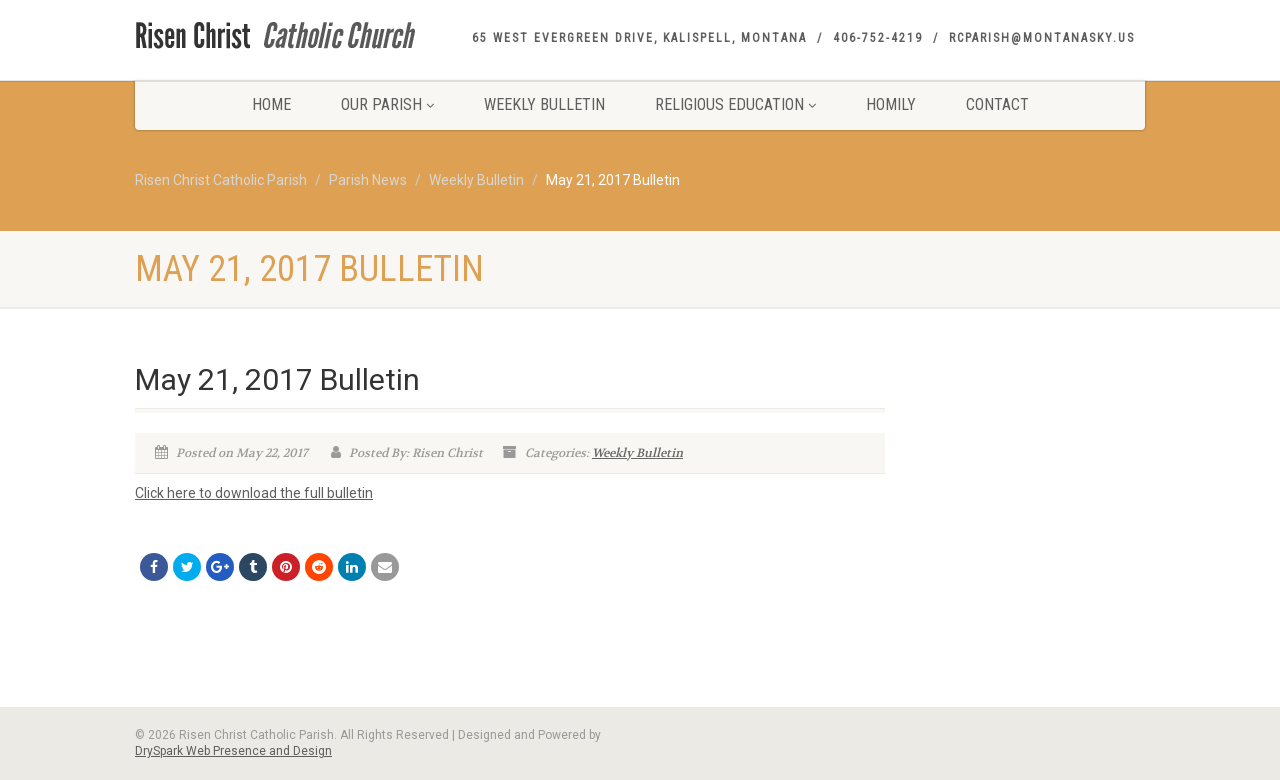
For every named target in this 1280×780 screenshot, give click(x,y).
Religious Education (735, 104)
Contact (997, 104)
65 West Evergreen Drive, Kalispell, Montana (639, 38)
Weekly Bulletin (544, 104)
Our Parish (387, 104)
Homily (891, 104)
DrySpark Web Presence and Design (233, 751)
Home (271, 104)
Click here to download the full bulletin (254, 493)
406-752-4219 (878, 38)
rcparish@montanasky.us (1042, 38)
